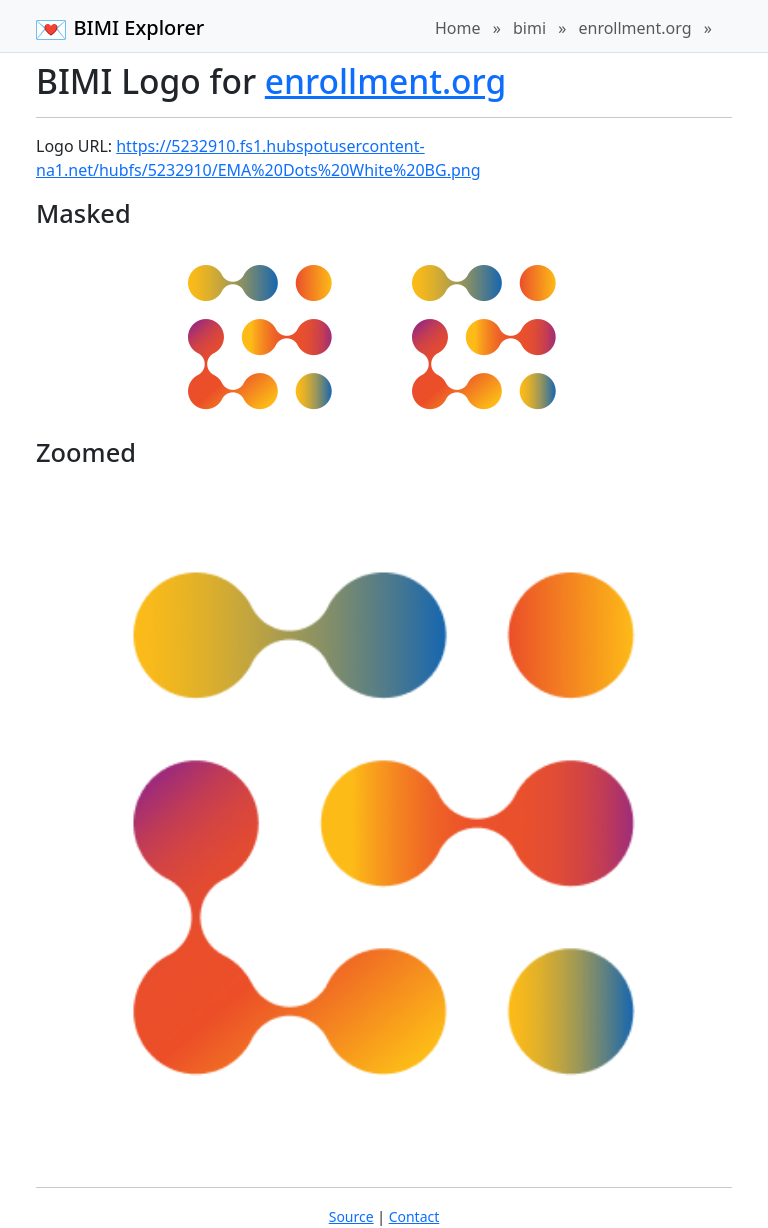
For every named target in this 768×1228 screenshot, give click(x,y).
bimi (529, 28)
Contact (414, 1216)
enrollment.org (634, 28)
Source (351, 1216)
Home (458, 28)
